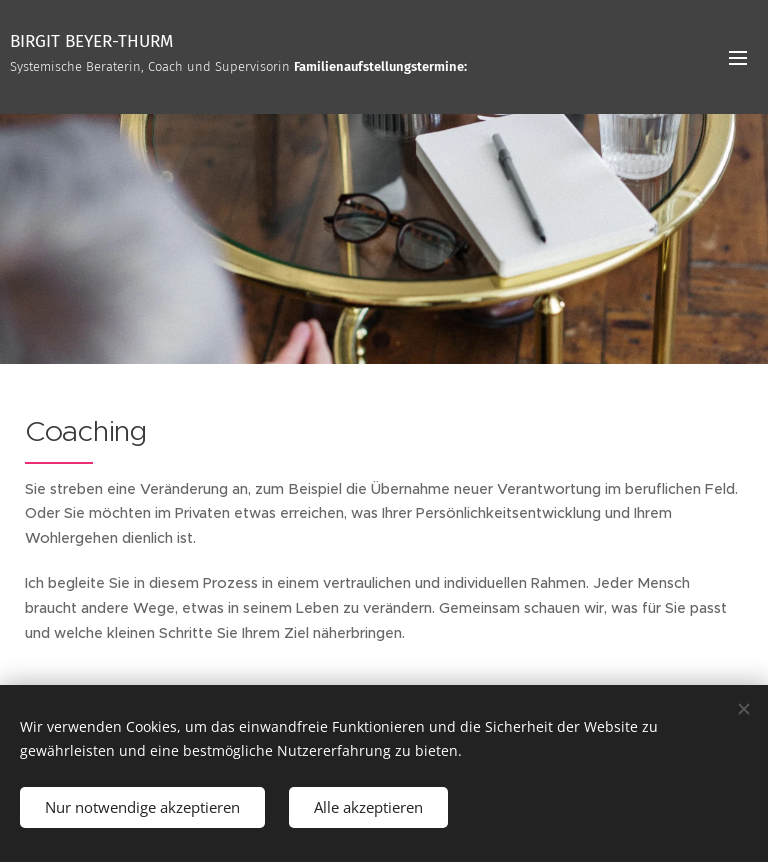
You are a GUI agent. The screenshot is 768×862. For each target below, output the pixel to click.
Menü (738, 58)
